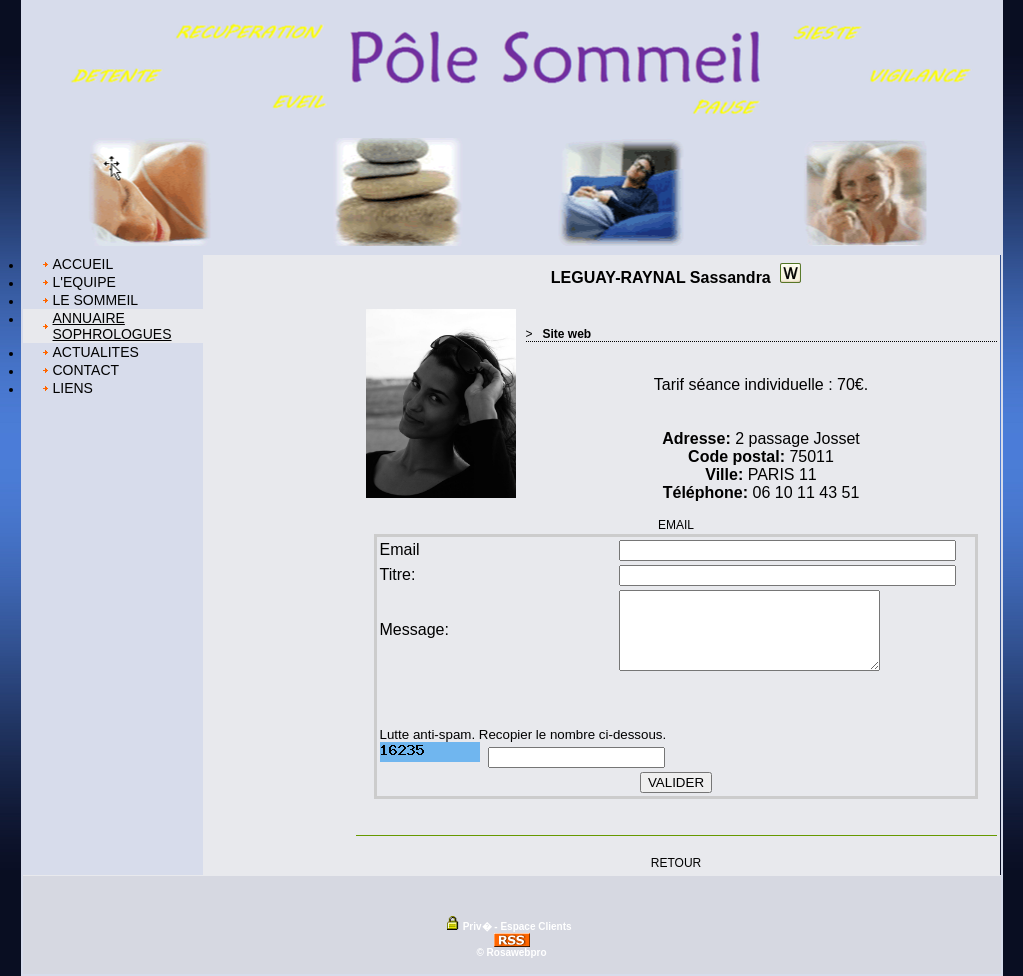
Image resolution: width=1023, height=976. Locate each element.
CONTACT (86, 370)
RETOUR (676, 862)
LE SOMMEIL (96, 300)
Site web (567, 334)
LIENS (73, 388)
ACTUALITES (96, 352)
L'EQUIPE (84, 282)
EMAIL (676, 525)
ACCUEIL (83, 264)
